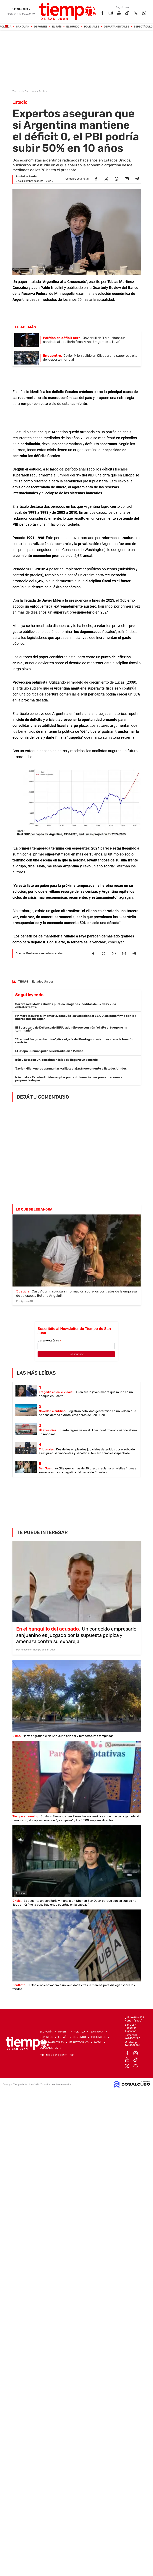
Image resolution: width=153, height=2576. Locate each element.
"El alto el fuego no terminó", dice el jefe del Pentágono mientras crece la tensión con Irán (74, 1040)
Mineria (63, 2031)
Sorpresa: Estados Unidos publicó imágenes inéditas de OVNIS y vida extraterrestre (65, 1005)
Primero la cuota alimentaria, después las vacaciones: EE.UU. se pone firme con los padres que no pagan (75, 1017)
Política (43, 91)
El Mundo (72, 26)
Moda (98, 2042)
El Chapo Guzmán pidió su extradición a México (49, 1051)
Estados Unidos (43, 981)
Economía (46, 2031)
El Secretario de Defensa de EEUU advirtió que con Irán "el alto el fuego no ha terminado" (71, 1029)
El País (57, 26)
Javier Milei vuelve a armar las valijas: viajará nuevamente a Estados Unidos (71, 1068)
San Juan (22, 26)
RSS (72, 2055)
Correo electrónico (49, 1340)
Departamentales (116, 26)
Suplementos (49, 2047)
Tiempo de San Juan (24, 91)
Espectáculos (79, 2042)
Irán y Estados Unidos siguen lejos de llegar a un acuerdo (56, 1060)
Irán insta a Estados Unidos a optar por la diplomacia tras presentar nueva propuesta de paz (68, 1078)
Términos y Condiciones (53, 2055)
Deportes (40, 26)
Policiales (91, 26)
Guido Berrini (28, 176)
